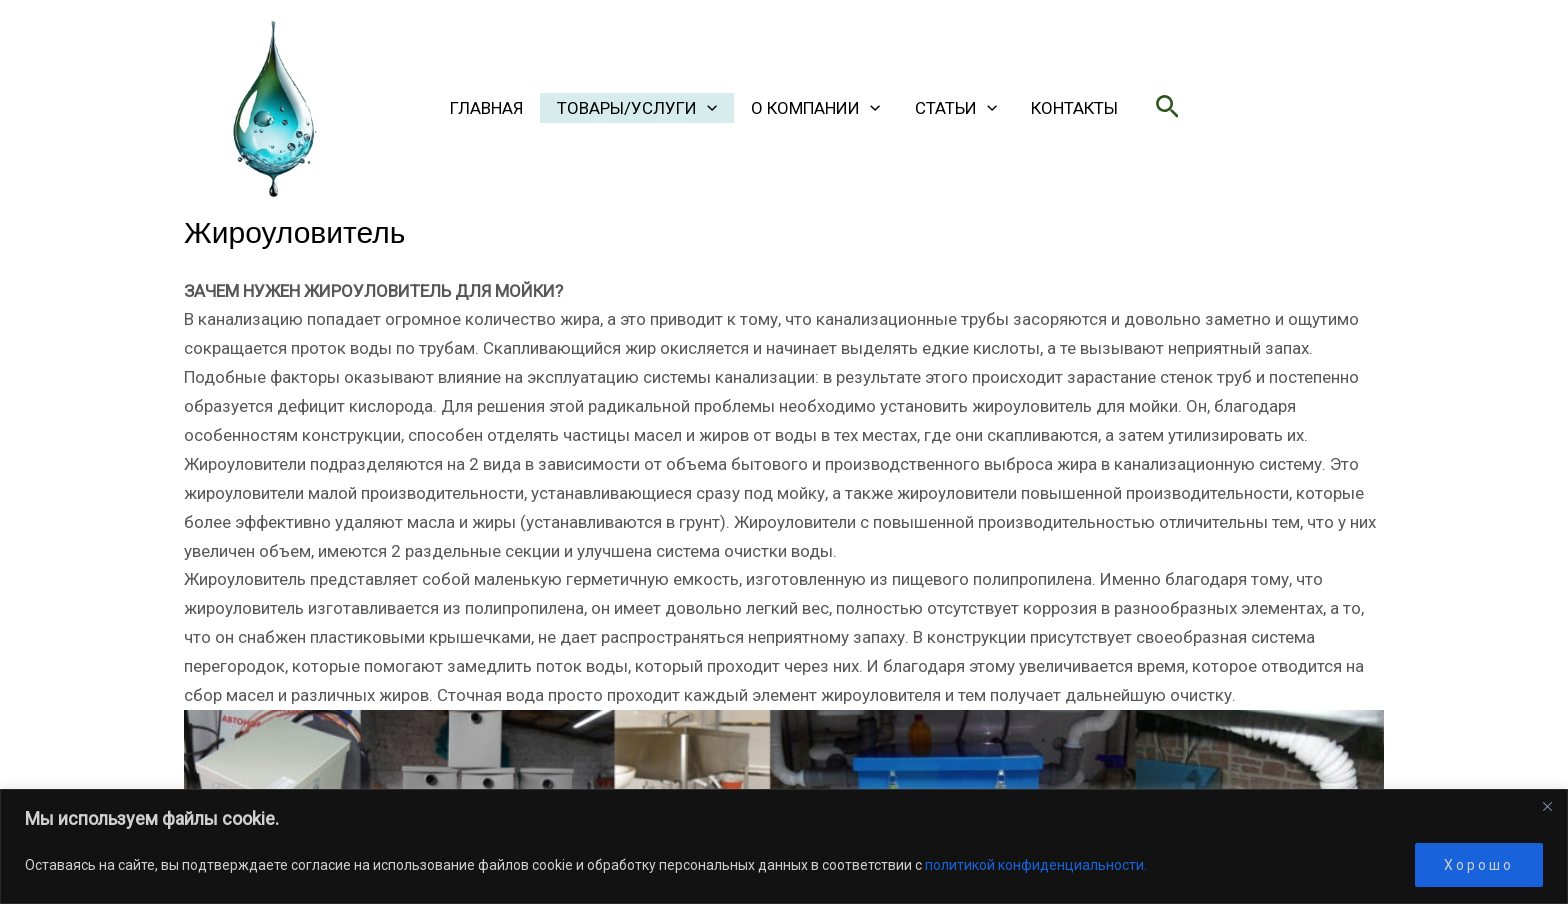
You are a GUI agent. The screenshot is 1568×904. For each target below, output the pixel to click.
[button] (1167, 107)
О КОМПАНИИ (815, 108)
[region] (784, 846)
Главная (486, 108)
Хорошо (1479, 865)
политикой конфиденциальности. (1036, 865)
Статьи (956, 108)
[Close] (1547, 806)
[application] (707, 108)
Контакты (1074, 108)
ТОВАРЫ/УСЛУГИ (637, 108)
